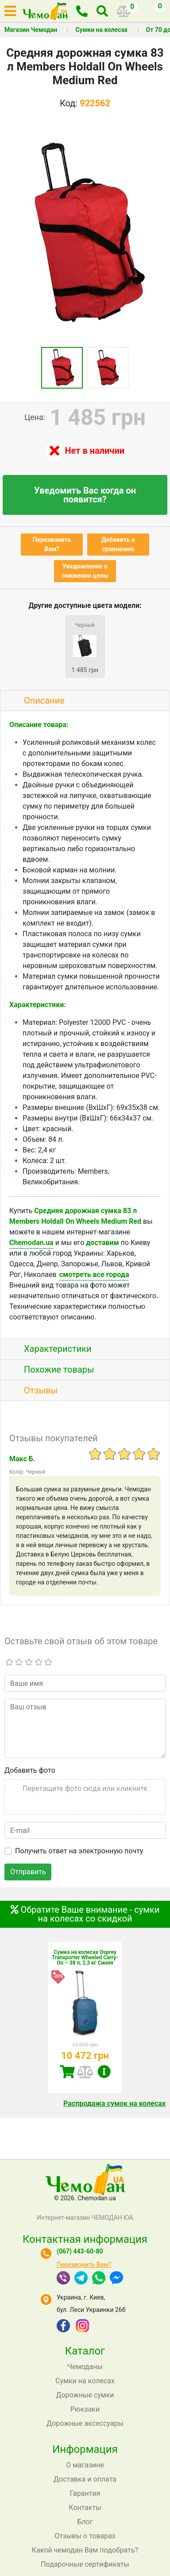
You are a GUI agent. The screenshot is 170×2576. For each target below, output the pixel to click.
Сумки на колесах (101, 30)
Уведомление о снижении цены (85, 571)
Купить (67, 2071)
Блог (85, 2522)
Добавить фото (29, 1770)
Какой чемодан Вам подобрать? (85, 2550)
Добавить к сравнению (118, 544)
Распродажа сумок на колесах (114, 2103)
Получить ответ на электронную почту (79, 1851)
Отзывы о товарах (85, 2536)
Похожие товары (59, 1369)
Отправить (28, 1872)
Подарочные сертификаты (85, 2564)
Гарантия (85, 2493)
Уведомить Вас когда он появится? (85, 495)
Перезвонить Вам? (52, 544)
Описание (44, 700)
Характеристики (58, 1348)
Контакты (85, 2507)
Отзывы (41, 1390)
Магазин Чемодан (30, 30)
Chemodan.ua (31, 1242)
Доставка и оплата (85, 2479)
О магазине (85, 2465)
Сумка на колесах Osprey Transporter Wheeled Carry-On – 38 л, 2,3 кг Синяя (85, 1957)
